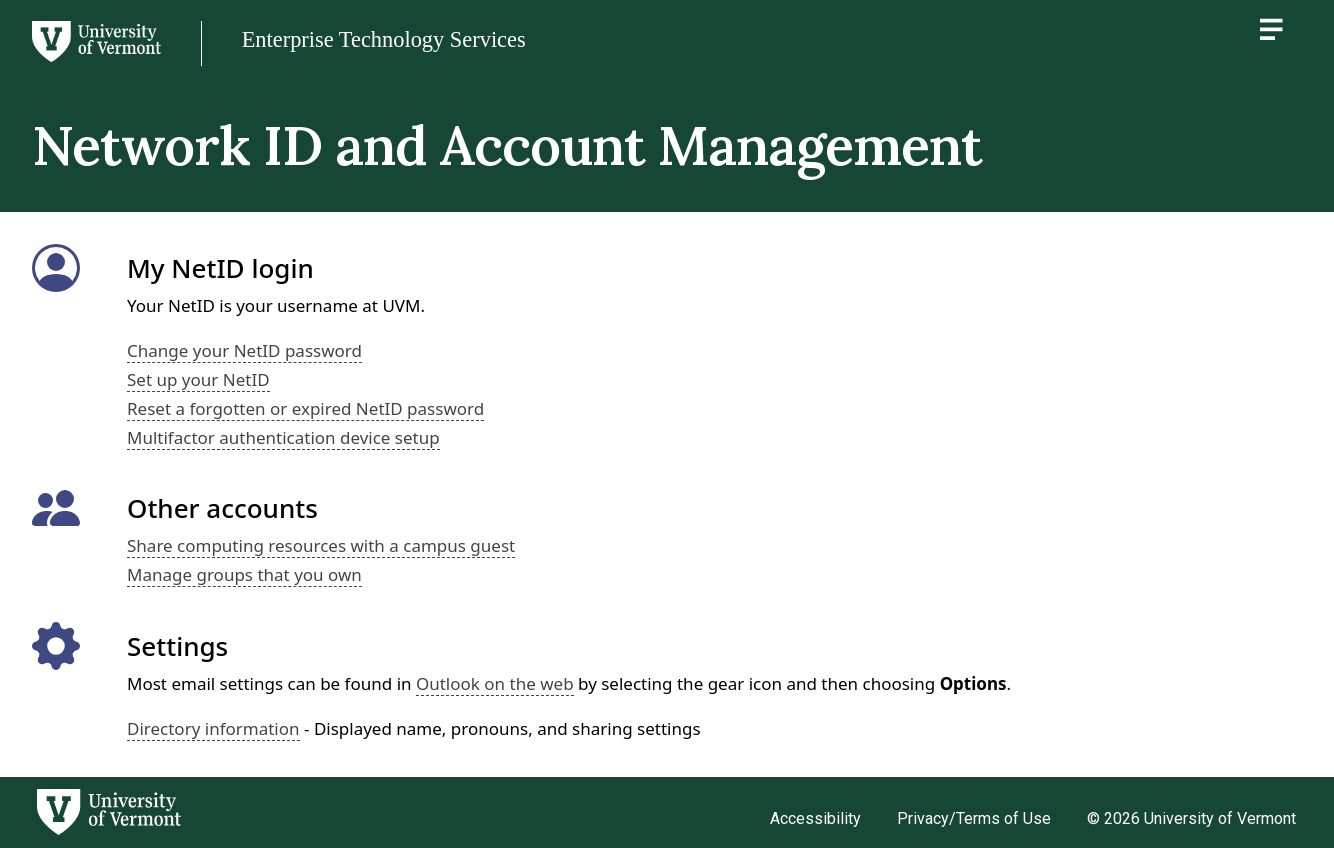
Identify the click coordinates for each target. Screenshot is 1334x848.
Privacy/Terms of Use (974, 818)
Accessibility (815, 818)
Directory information (213, 728)
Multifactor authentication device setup (283, 437)
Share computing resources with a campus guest (321, 545)
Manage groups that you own (244, 574)
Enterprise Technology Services (384, 39)
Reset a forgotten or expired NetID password (305, 408)
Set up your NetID (198, 379)
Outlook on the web (495, 683)
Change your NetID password (244, 350)
